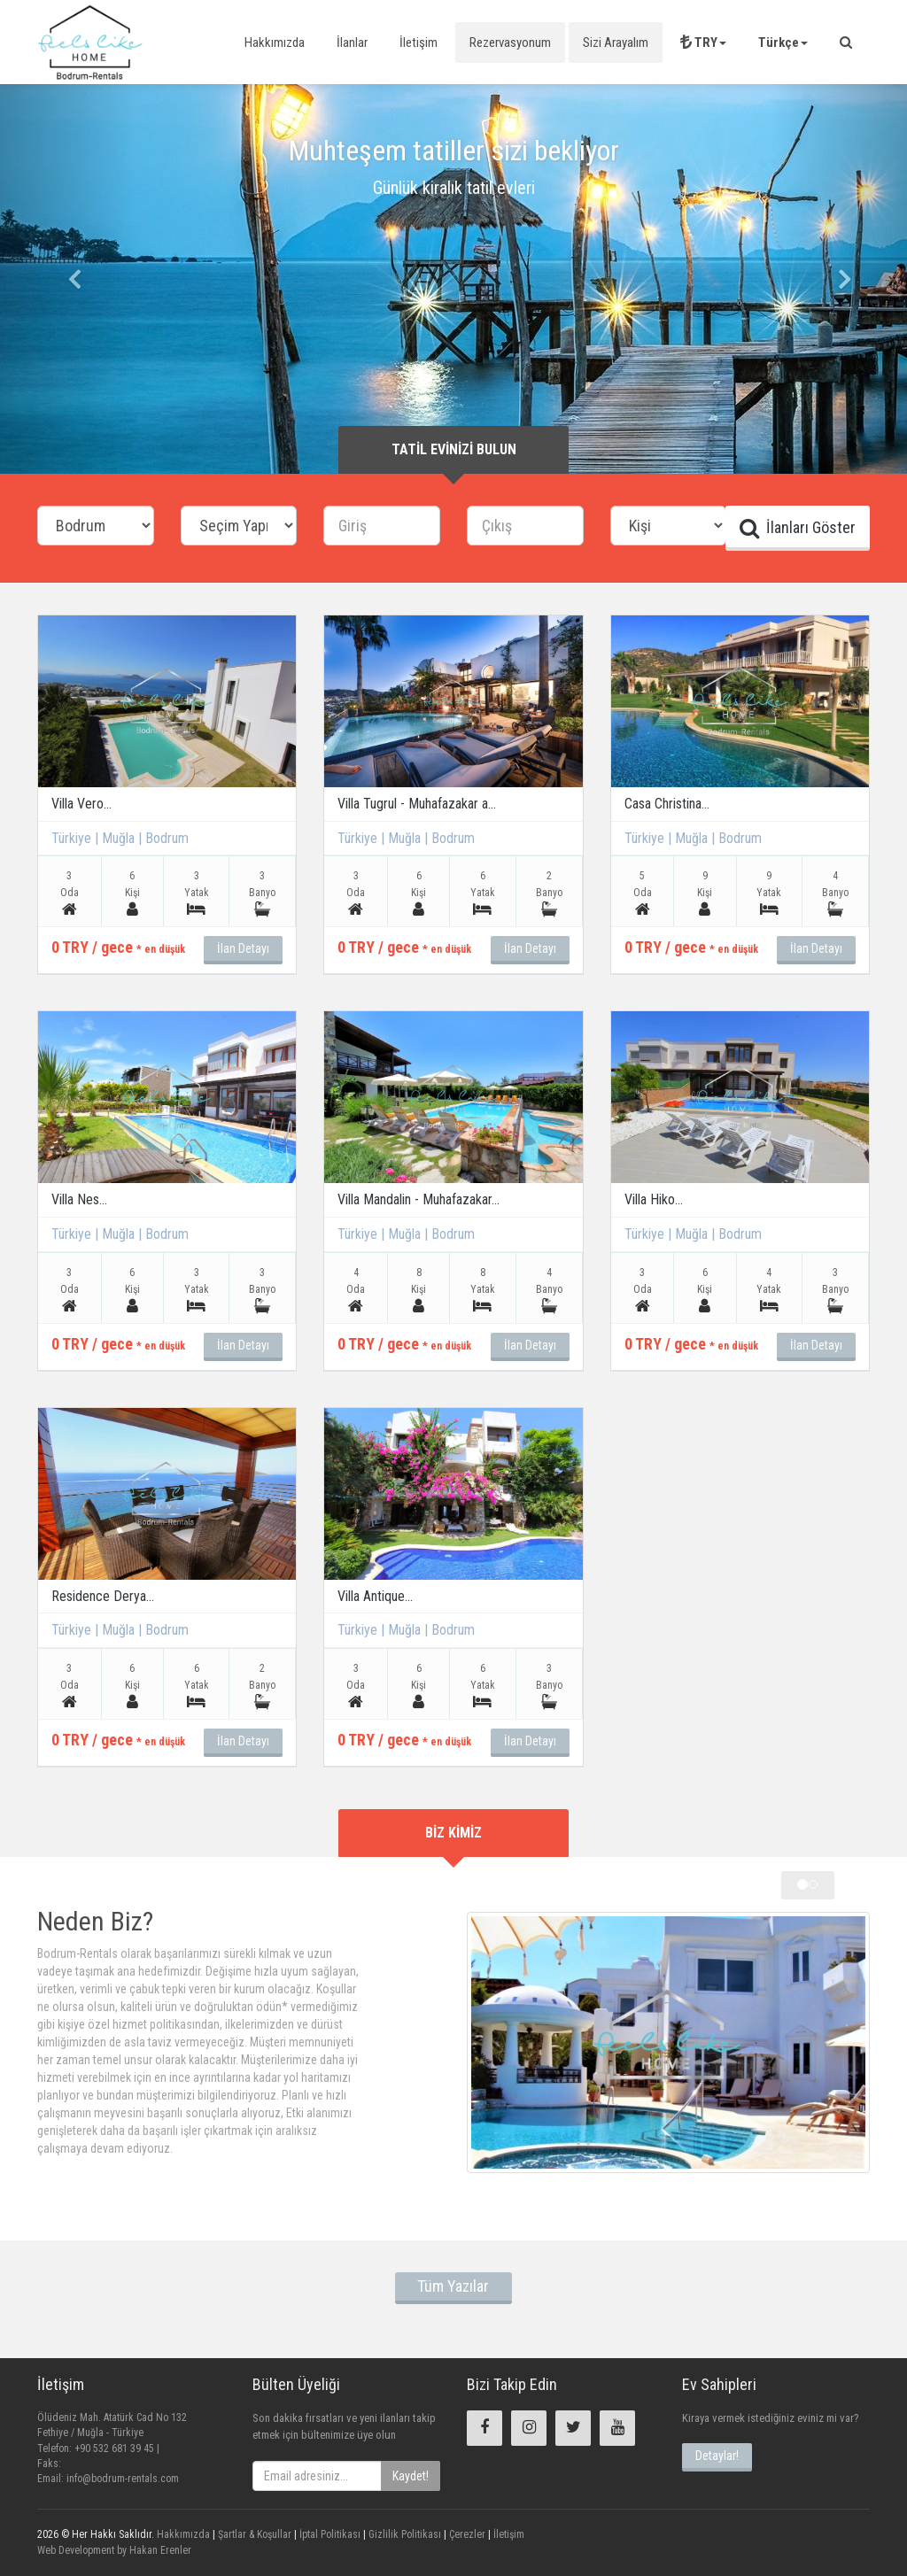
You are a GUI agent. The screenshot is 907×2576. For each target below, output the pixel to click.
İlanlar (352, 42)
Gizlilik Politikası (403, 2534)
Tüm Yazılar (453, 2286)
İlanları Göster (798, 527)
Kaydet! (410, 2476)
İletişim (418, 42)
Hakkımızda (274, 42)
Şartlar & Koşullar (253, 2534)
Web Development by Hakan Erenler (114, 2550)
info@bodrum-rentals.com (122, 2478)
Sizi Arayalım (615, 42)
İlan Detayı (243, 948)
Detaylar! (717, 2455)
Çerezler (465, 2534)
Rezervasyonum (510, 42)
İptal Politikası (328, 2534)
